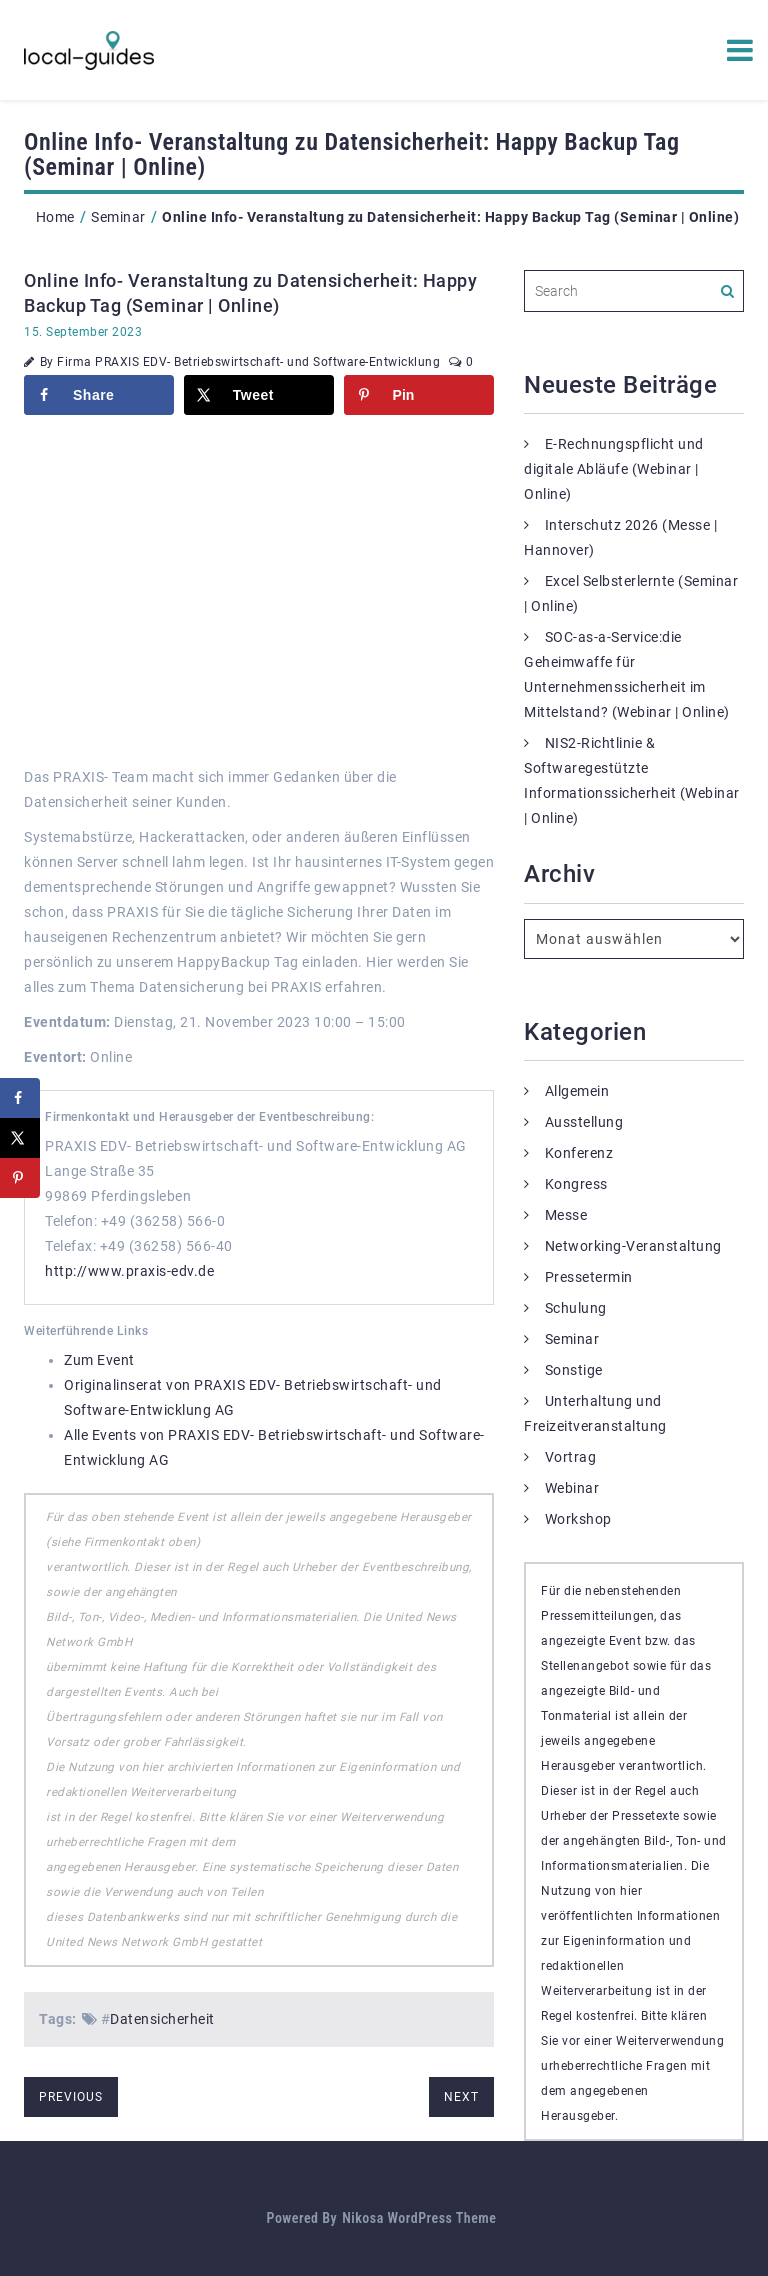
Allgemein (577, 1091)
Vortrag (571, 1457)
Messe (566, 1215)
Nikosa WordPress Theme (419, 2218)
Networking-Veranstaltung (633, 1246)
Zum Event (99, 1360)
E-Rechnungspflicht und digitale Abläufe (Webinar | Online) (614, 469)
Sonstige (574, 1370)
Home (55, 217)
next (461, 2097)
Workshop (578, 1519)
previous (71, 2097)
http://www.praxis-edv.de (129, 1271)
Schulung (576, 1308)
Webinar (572, 1488)
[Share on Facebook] (99, 395)
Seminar (118, 217)
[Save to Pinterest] (419, 395)
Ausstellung (584, 1122)
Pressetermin (589, 1277)
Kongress (576, 1184)
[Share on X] (259, 395)
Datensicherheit (162, 2019)
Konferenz (579, 1153)
